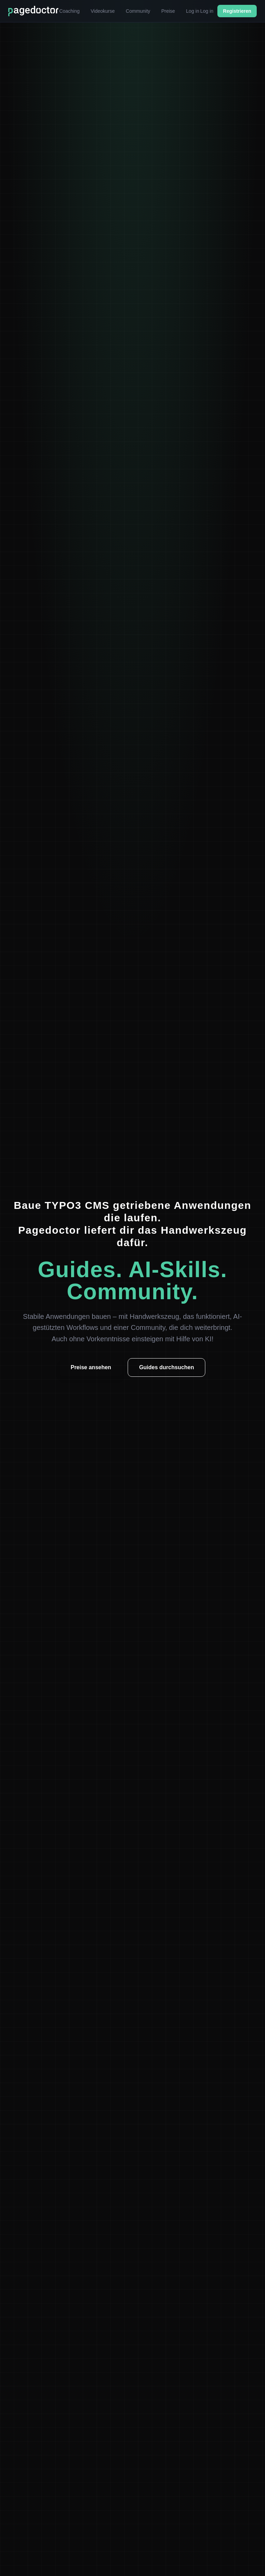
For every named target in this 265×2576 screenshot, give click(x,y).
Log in (192, 11)
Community (138, 11)
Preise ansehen (91, 1367)
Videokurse (103, 11)
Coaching (69, 11)
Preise (168, 11)
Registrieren (237, 11)
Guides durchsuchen (166, 1367)
